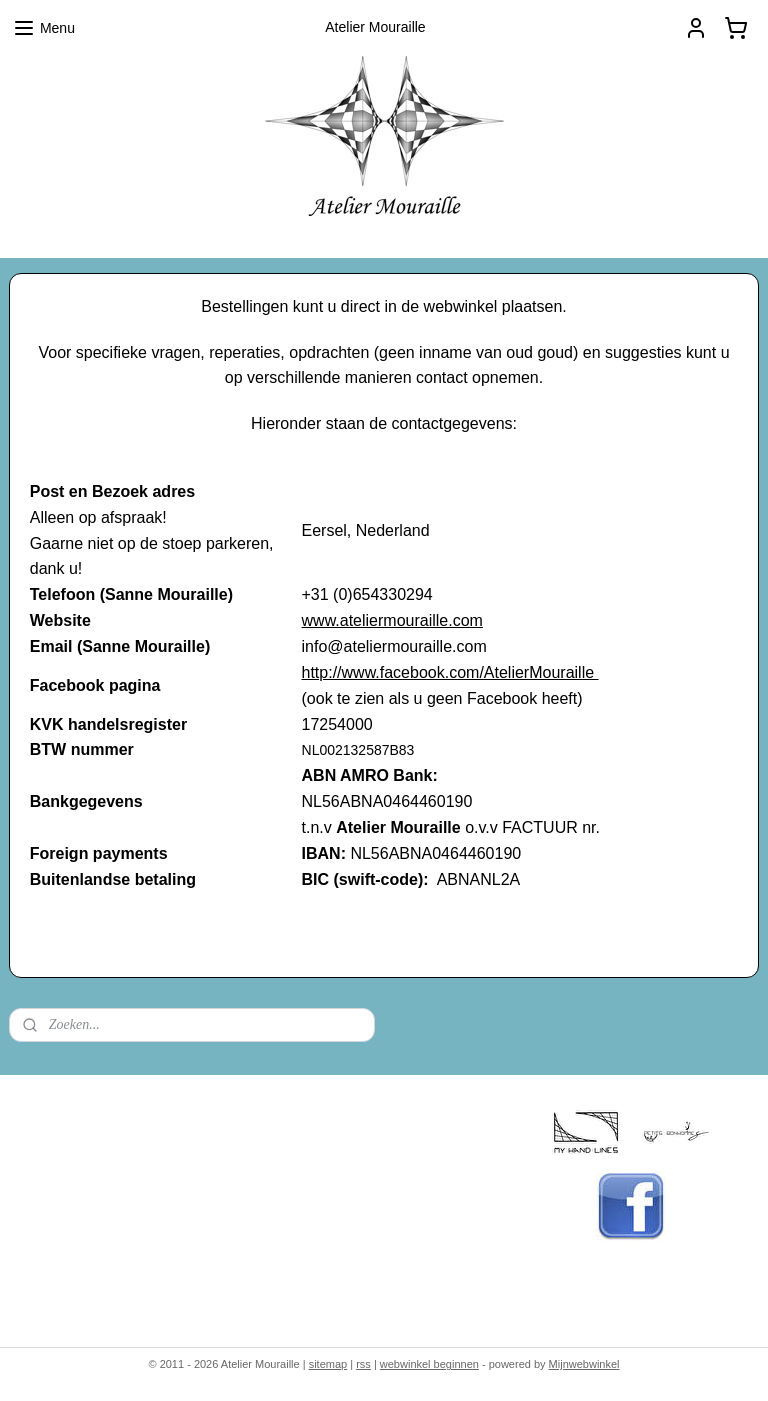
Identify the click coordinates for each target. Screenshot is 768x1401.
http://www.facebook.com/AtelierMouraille (450, 672)
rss (363, 1364)
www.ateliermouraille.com (392, 620)
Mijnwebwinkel (584, 1364)
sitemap (328, 1364)
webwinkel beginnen (429, 1364)
